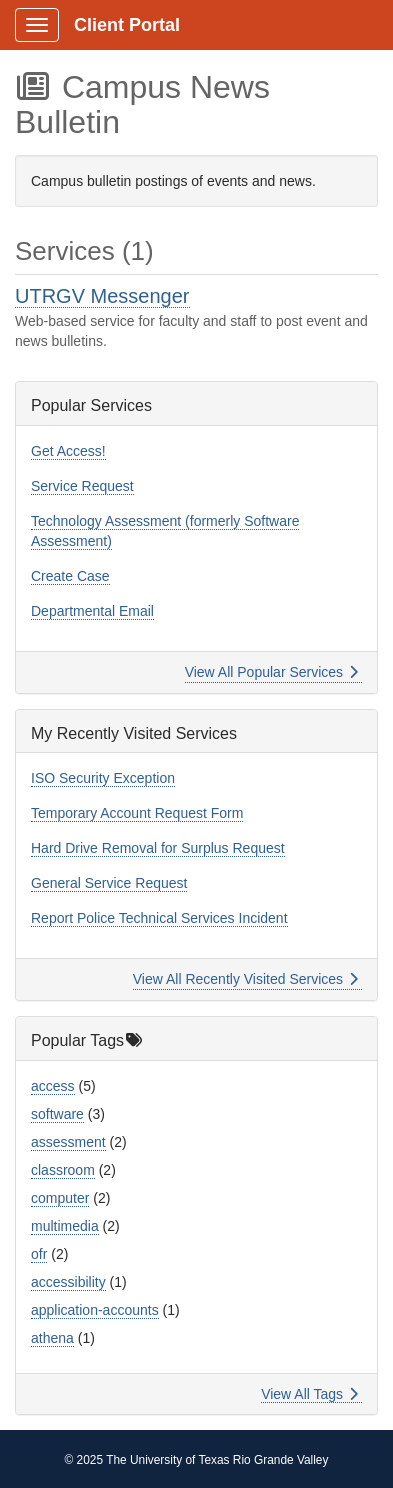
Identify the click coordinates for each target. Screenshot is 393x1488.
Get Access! (68, 451)
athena (52, 1338)
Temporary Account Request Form (137, 813)
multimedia (65, 1226)
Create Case (70, 576)
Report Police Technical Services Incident (159, 918)
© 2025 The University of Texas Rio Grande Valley (197, 1460)
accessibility (68, 1282)
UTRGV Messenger (102, 296)
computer (60, 1198)
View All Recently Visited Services (245, 979)
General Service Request (109, 883)
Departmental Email (92, 611)
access (53, 1086)
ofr (39, 1254)
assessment (68, 1142)
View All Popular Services (271, 672)
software (57, 1114)
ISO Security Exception (103, 778)
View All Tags (309, 1394)
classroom (63, 1170)
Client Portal (127, 25)
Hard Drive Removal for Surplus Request (158, 848)
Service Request (82, 486)
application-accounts (95, 1310)
